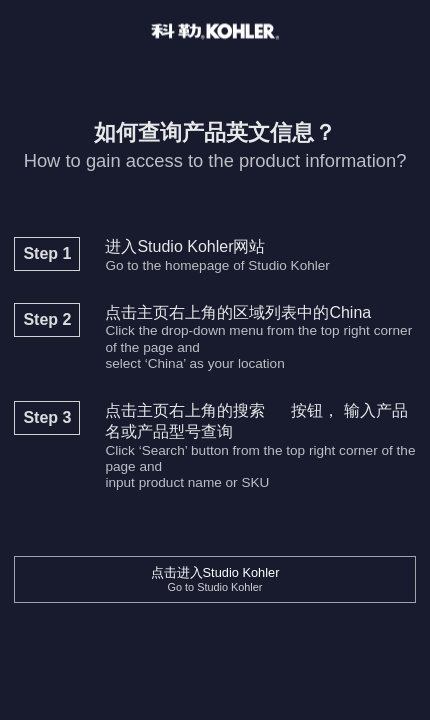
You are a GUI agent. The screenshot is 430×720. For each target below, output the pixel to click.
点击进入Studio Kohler (215, 579)
